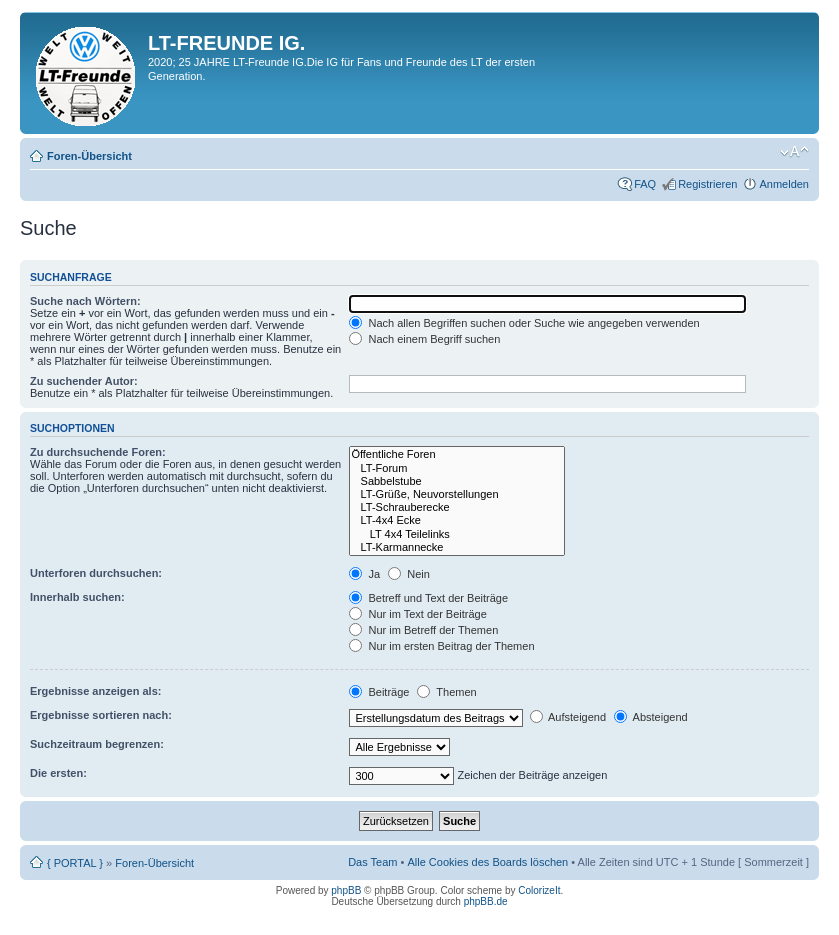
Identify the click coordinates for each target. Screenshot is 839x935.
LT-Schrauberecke (456, 507)
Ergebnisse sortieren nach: (101, 715)
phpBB (346, 890)
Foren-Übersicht (89, 156)
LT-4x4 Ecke (456, 520)
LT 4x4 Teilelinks (456, 534)
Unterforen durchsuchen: (96, 573)
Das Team (372, 862)
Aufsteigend (568, 717)
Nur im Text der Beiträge (417, 614)
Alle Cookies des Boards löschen (487, 862)
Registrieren (707, 184)
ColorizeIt (539, 890)
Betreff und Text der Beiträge (428, 598)
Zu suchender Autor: (84, 381)
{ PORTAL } (75, 863)
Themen (446, 692)
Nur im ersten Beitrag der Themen (441, 646)
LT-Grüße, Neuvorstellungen (456, 494)
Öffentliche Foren (456, 454)
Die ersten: (58, 773)
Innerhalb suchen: (77, 597)
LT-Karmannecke (456, 547)
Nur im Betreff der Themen (423, 630)
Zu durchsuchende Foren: (98, 452)
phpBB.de (486, 901)
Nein (409, 574)
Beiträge (379, 692)
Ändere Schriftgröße (794, 152)
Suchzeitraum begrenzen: (97, 744)
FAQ (645, 184)
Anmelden (784, 184)
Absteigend (651, 717)
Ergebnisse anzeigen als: (95, 691)
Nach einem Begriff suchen (424, 339)
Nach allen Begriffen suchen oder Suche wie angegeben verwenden (524, 323)
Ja (364, 574)
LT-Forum (456, 468)
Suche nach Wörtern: (85, 301)
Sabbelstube (456, 481)
